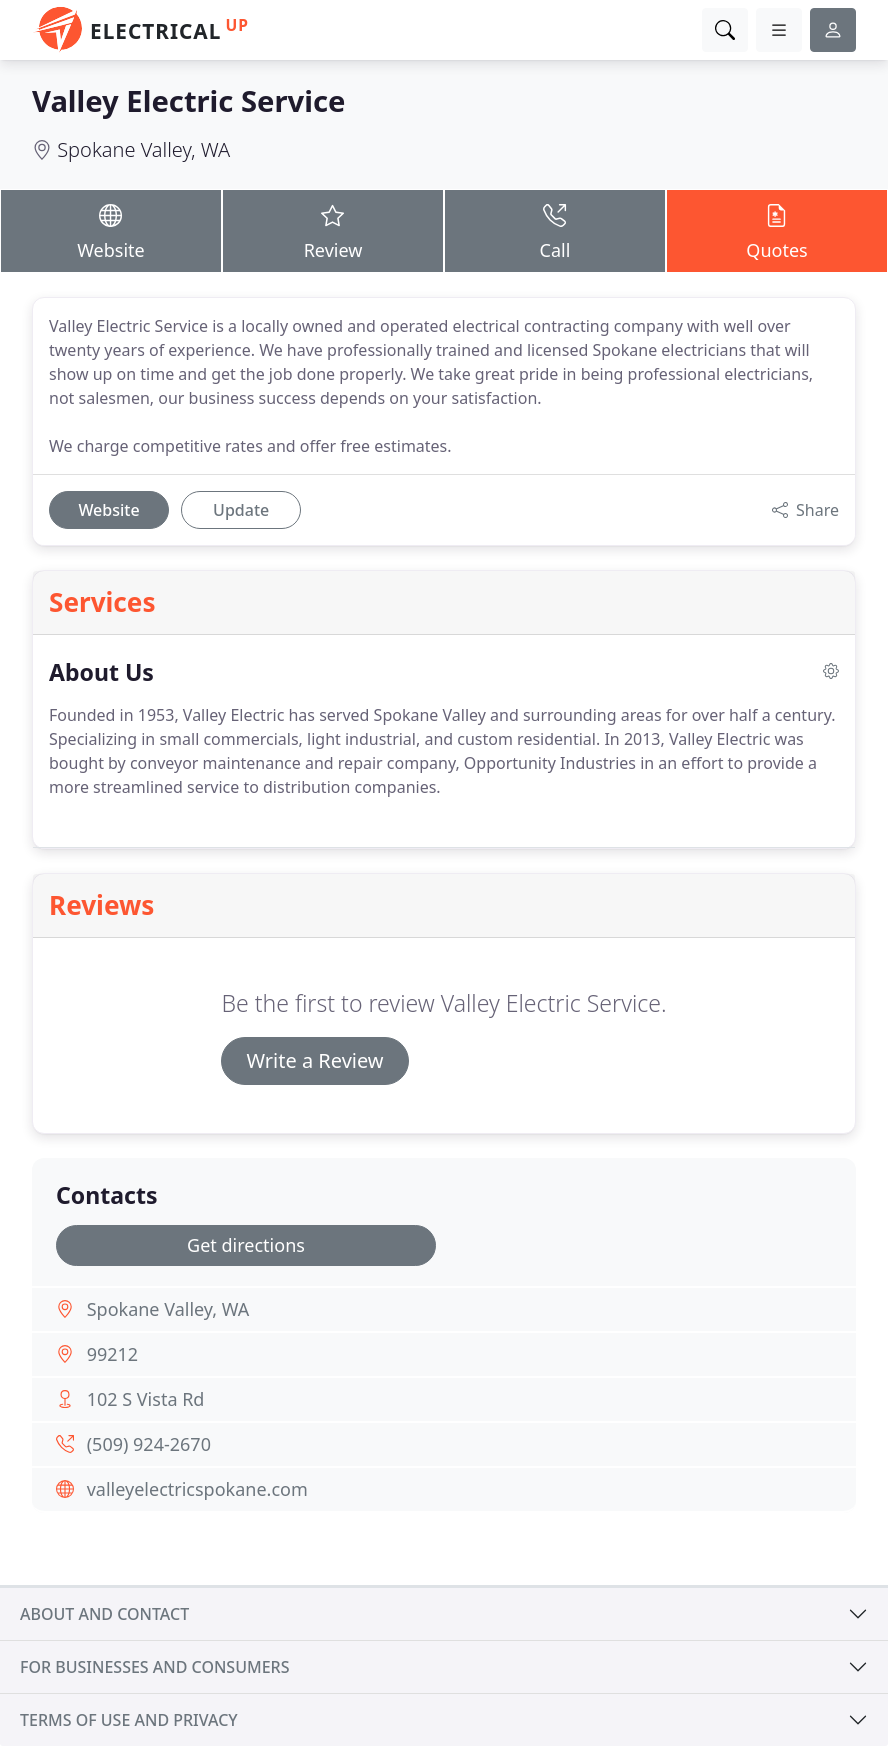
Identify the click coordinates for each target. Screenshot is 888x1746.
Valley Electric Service (188, 101)
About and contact (104, 1614)
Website (111, 230)
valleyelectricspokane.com (197, 1489)
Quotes (777, 230)
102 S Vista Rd (146, 1399)
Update (241, 510)
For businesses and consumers (154, 1667)
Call (555, 230)
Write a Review (314, 1060)
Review (333, 230)
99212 (112, 1354)
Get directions (246, 1245)
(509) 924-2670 (149, 1444)
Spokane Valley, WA (143, 149)
